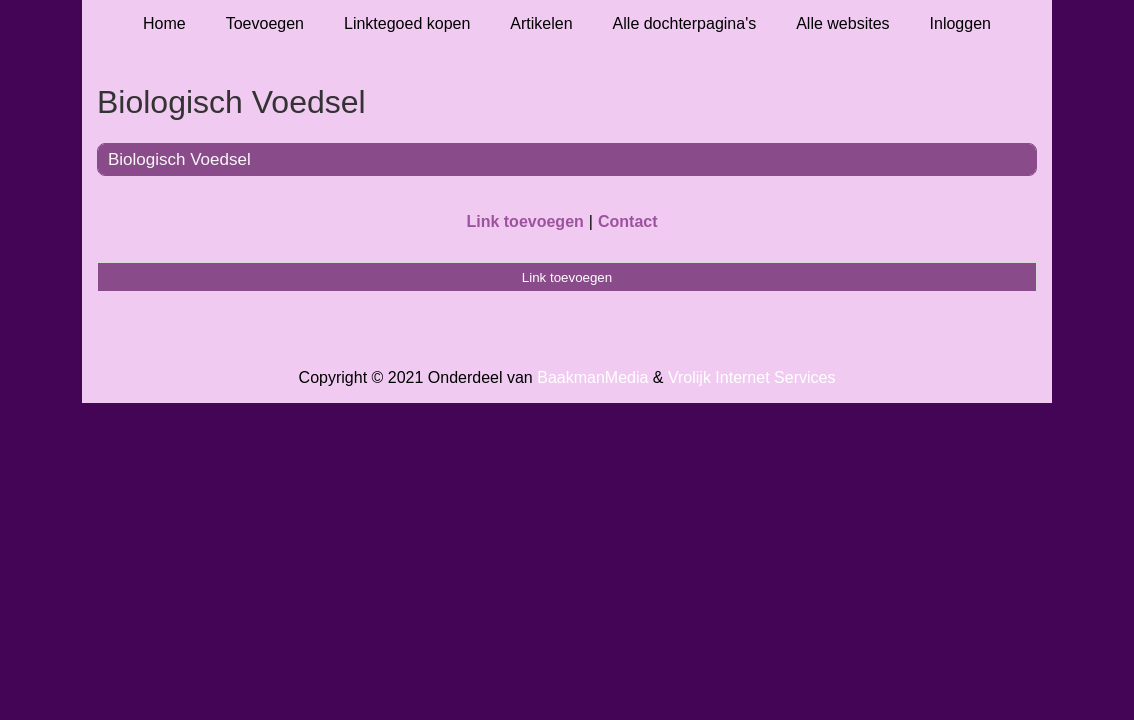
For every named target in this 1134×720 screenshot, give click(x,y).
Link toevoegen (524, 221)
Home (164, 23)
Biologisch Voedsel (179, 159)
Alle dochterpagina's (685, 23)
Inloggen (960, 23)
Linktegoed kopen (407, 23)
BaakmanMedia (592, 377)
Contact (628, 221)
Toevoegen (265, 23)
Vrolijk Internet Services (751, 377)
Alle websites (842, 23)
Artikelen (541, 23)
